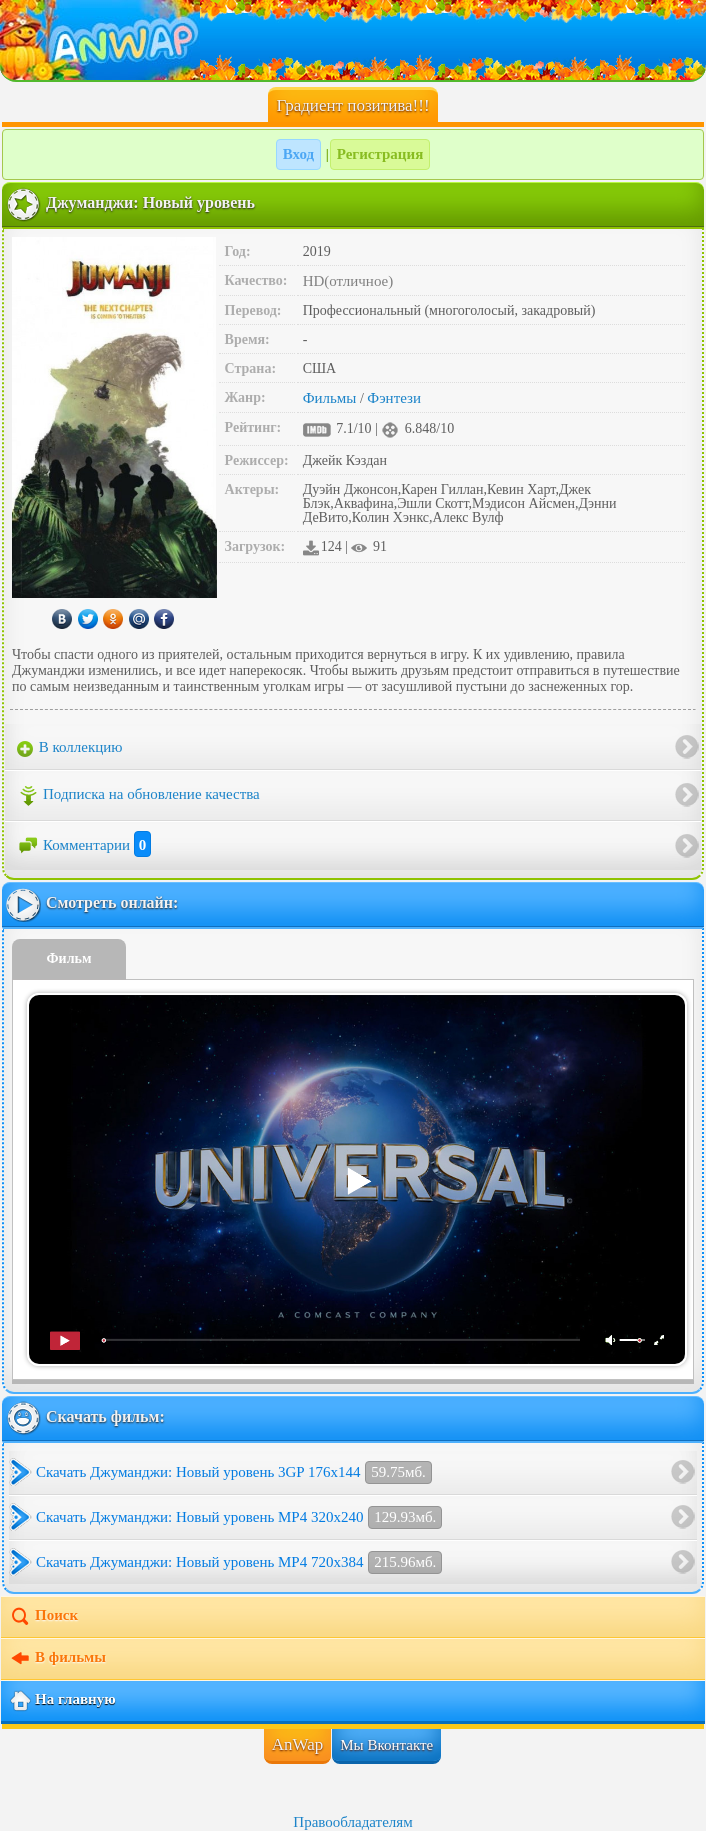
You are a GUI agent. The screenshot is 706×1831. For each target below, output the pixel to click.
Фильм (69, 958)
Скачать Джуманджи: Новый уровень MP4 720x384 (239, 1562)
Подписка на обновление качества (138, 796)
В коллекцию (70, 748)
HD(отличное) (348, 281)
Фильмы (330, 398)
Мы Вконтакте (386, 1745)
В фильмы (57, 1659)
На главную (62, 1701)
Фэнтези (394, 398)
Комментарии (84, 845)
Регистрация (380, 154)
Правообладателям (352, 1822)
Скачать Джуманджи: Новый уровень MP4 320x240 (239, 1517)
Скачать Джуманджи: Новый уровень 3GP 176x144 (234, 1472)
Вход (298, 154)
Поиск (43, 1617)
